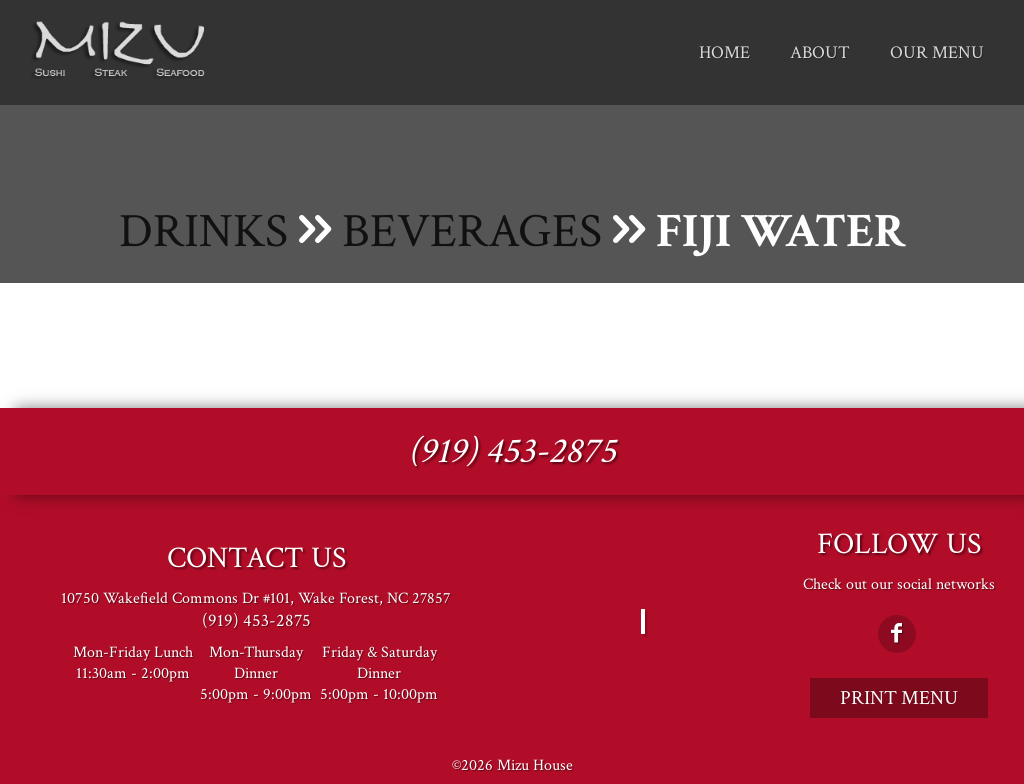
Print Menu (899, 698)
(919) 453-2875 (512, 451)
